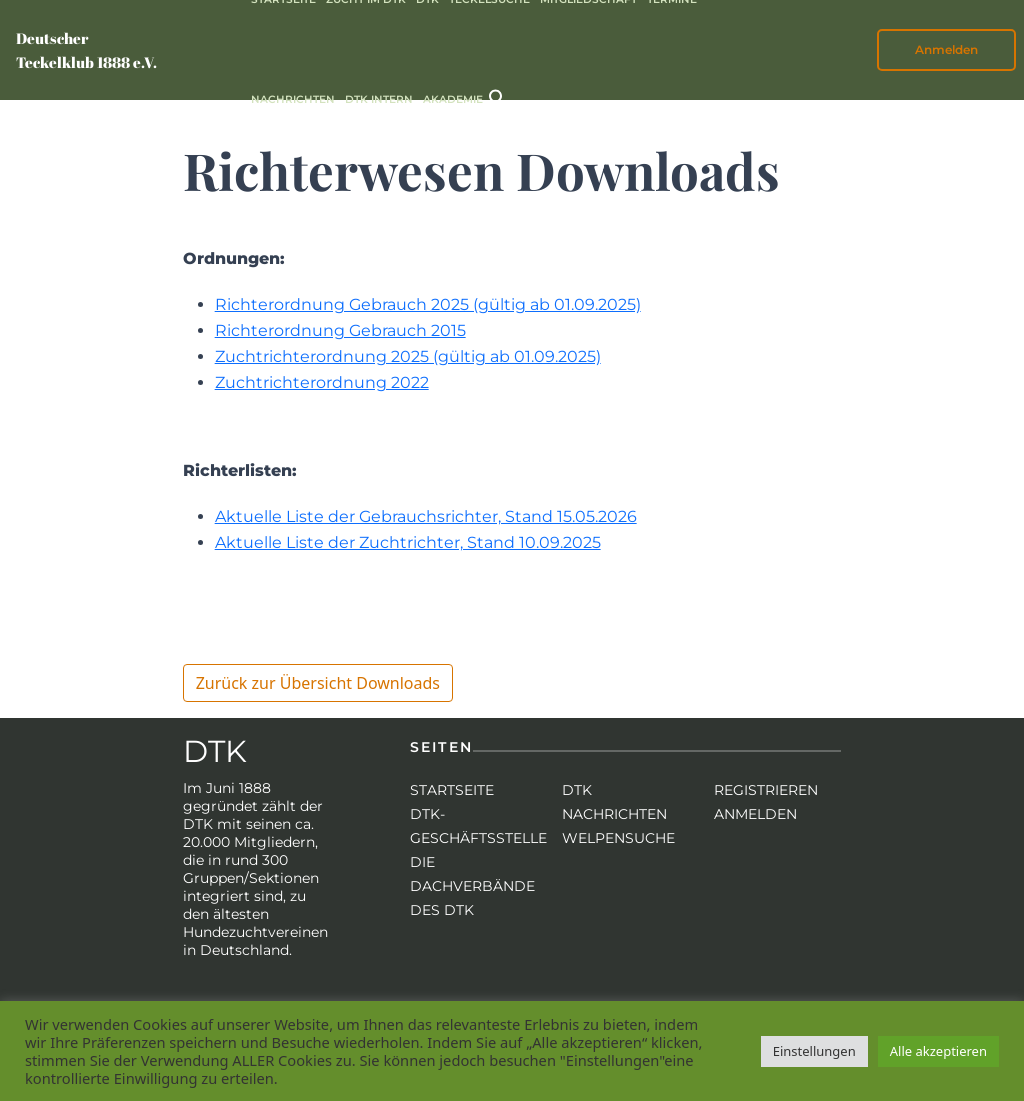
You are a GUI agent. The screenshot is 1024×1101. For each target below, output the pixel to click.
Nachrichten (293, 99)
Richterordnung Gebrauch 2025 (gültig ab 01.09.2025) (428, 304)
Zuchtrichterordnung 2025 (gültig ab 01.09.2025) (408, 356)
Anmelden (946, 49)
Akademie (453, 99)
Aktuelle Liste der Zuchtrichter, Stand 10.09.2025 (408, 542)
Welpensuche (618, 838)
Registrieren (766, 790)
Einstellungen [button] (814, 1051)
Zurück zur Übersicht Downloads (318, 683)
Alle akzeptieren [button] (938, 1051)
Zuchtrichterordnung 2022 (322, 382)
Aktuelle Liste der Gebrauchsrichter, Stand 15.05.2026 (426, 516)
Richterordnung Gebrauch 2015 (340, 330)
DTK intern (379, 99)
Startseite (452, 790)
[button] (498, 96)
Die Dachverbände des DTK (472, 886)
